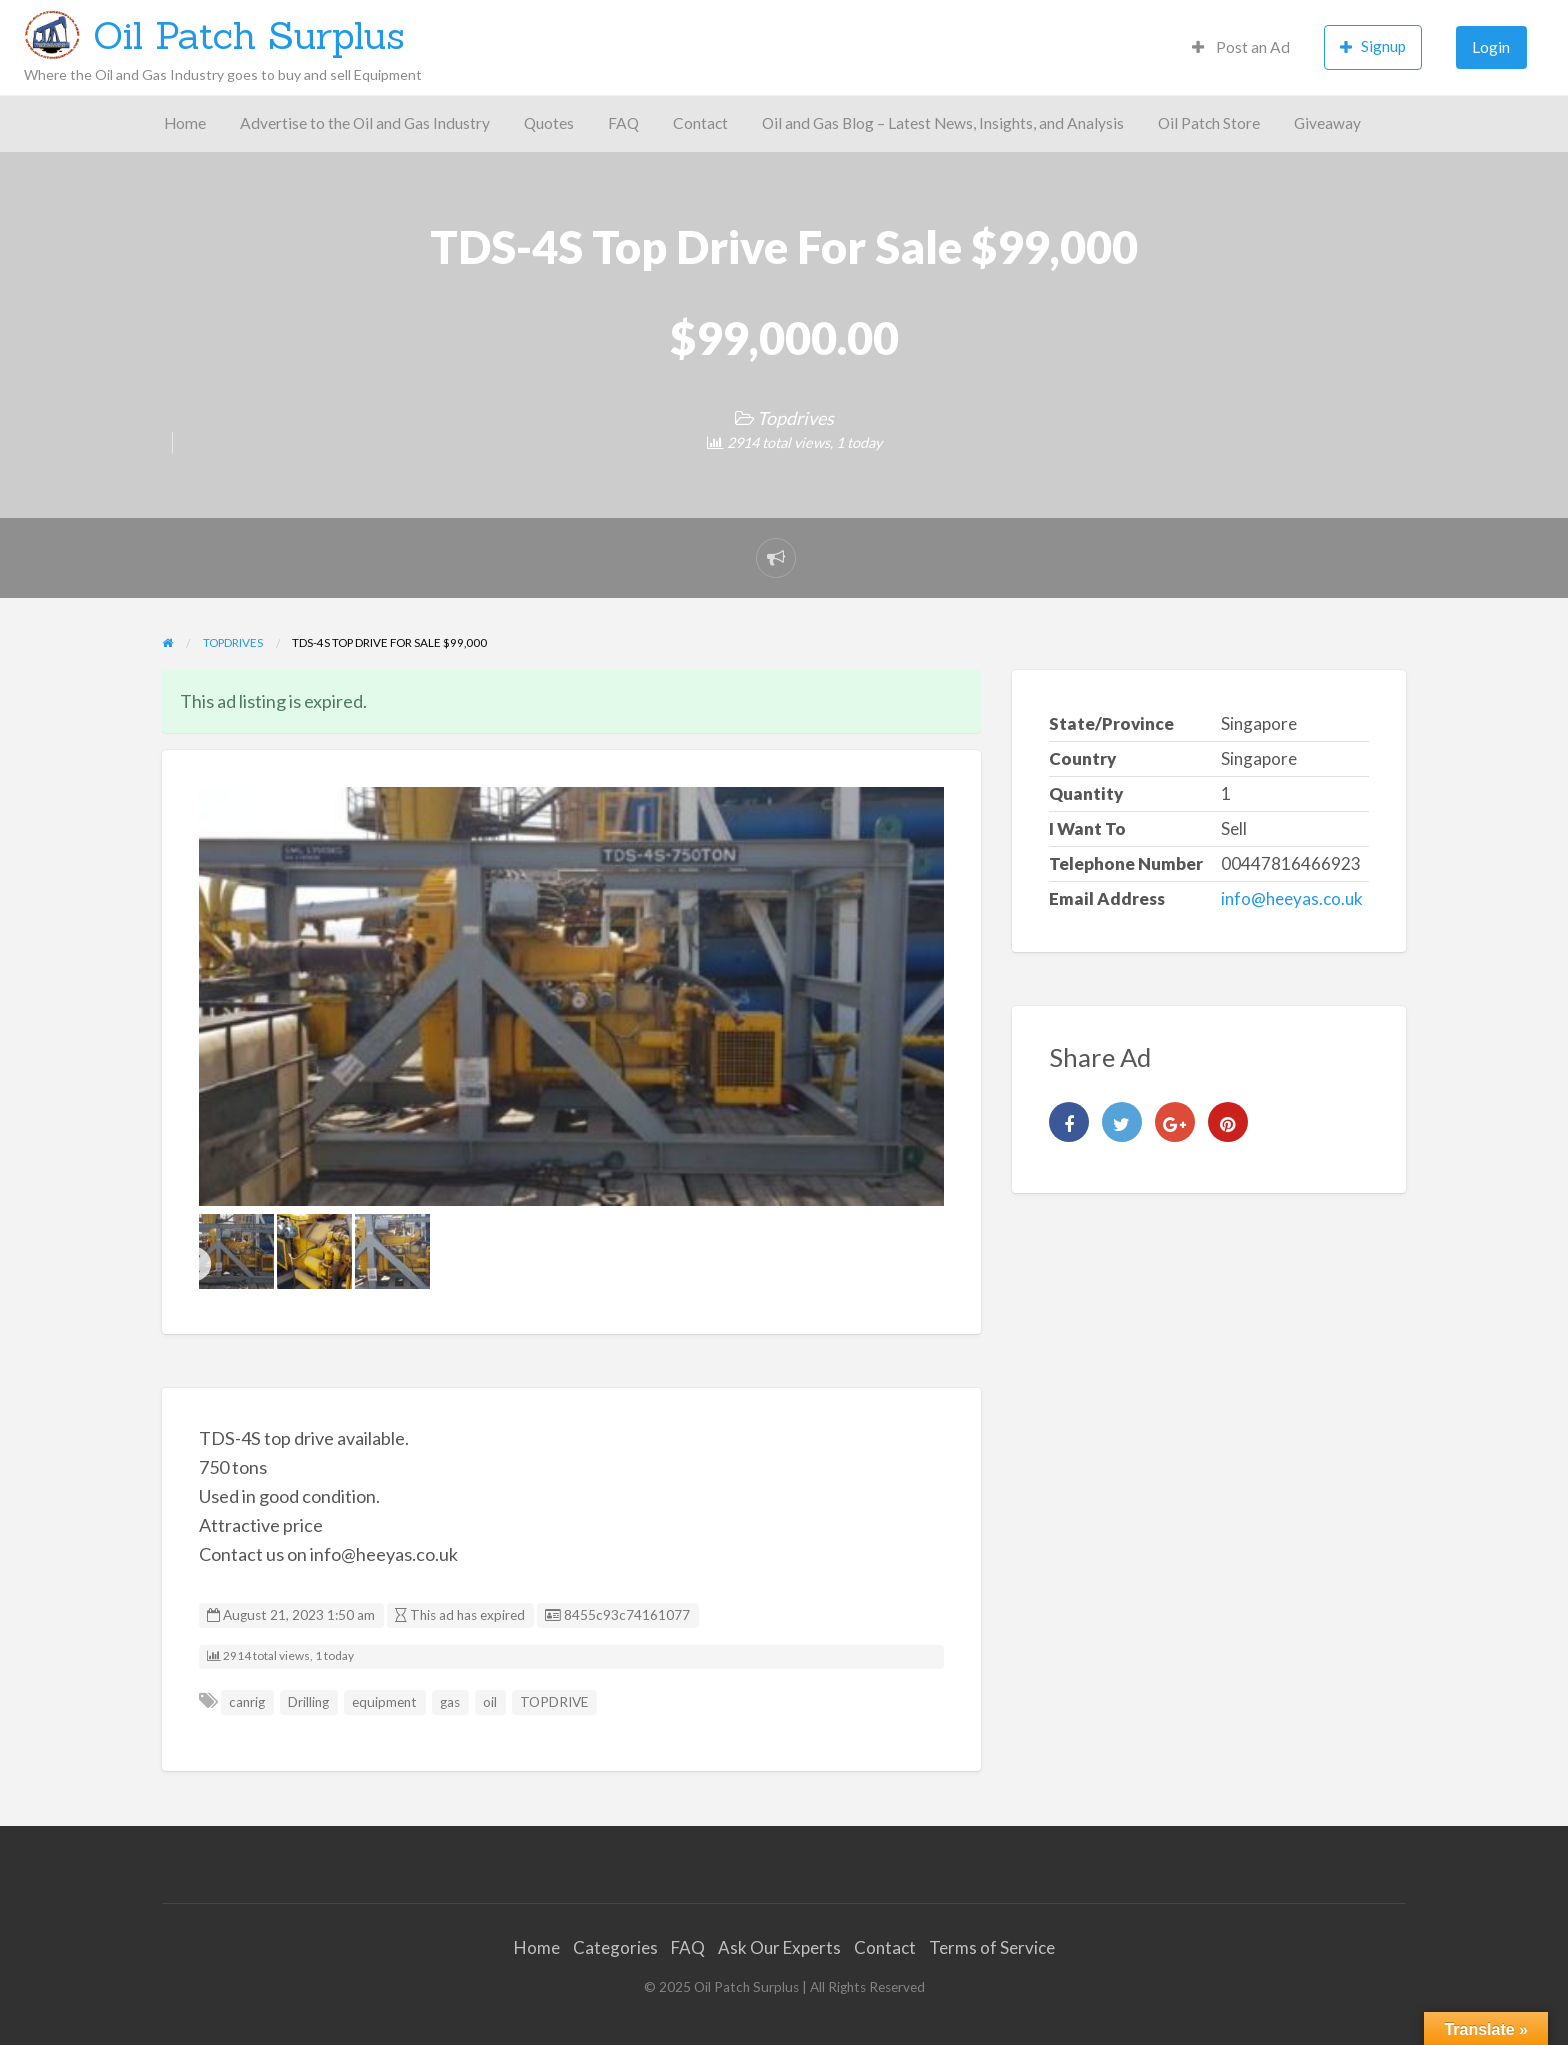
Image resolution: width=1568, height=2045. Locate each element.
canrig (247, 1702)
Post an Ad (1241, 47)
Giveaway (1327, 123)
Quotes (549, 123)
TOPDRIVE (554, 1702)
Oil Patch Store (1209, 123)
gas (450, 1702)
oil (490, 1702)
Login (1491, 47)
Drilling (308, 1702)
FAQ (623, 123)
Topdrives (795, 418)
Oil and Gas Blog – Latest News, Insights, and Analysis (943, 123)
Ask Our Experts (779, 1947)
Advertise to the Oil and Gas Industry (365, 123)
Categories (615, 1947)
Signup (1373, 46)
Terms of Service (992, 1947)
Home (185, 123)
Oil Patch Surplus (249, 35)
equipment (384, 1702)
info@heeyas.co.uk (1292, 898)
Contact (700, 123)
